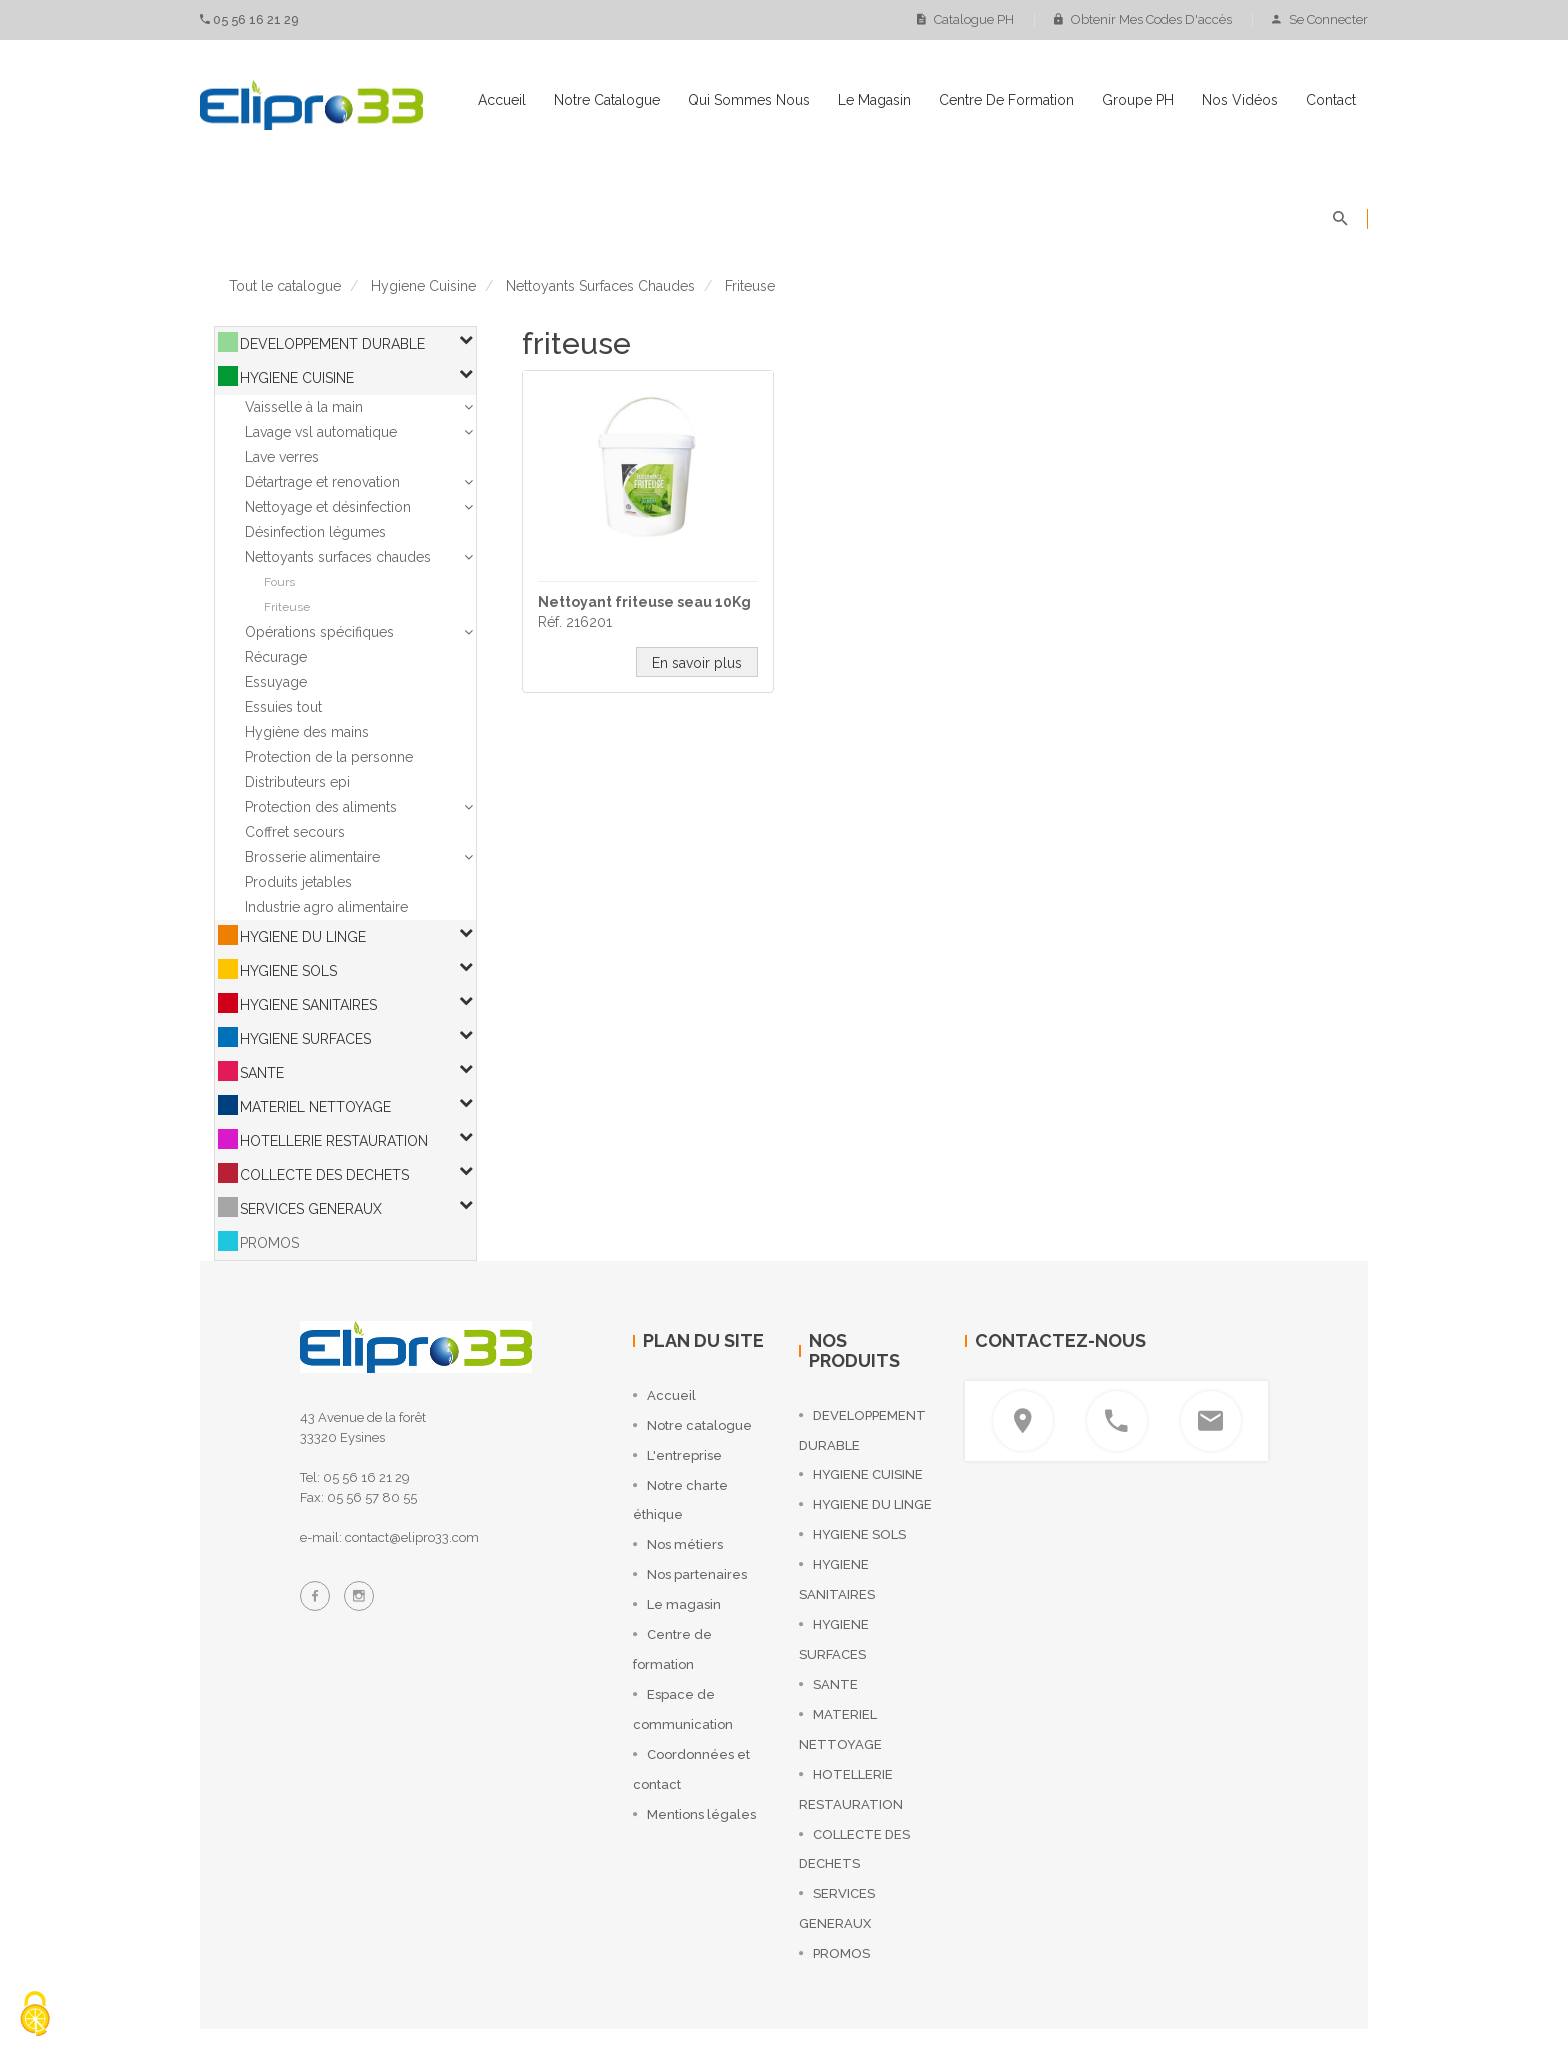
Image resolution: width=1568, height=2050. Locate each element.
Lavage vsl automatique (321, 432)
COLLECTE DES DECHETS (324, 1175)
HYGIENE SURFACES (305, 1039)
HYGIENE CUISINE (297, 378)
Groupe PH (1138, 100)
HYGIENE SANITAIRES (308, 1005)
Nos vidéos (1240, 100)
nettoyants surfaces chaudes (600, 286)
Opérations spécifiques (319, 632)
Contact (1331, 100)
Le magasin (874, 100)
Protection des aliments (321, 807)
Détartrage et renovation (322, 482)
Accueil (502, 100)
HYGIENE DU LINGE (303, 937)
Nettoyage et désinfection (328, 507)
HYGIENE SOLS (288, 971)
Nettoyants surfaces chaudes (338, 557)
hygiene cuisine (423, 286)
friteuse (750, 286)
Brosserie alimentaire (312, 857)
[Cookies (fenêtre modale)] (35, 2015)
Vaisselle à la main (304, 407)
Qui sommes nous (749, 100)
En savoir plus (697, 663)
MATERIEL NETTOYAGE (315, 1107)
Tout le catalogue (285, 286)
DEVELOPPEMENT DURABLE (332, 344)
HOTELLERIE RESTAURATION (334, 1141)
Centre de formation (1006, 100)
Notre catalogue (607, 100)
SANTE (262, 1073)
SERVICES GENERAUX (311, 1209)
